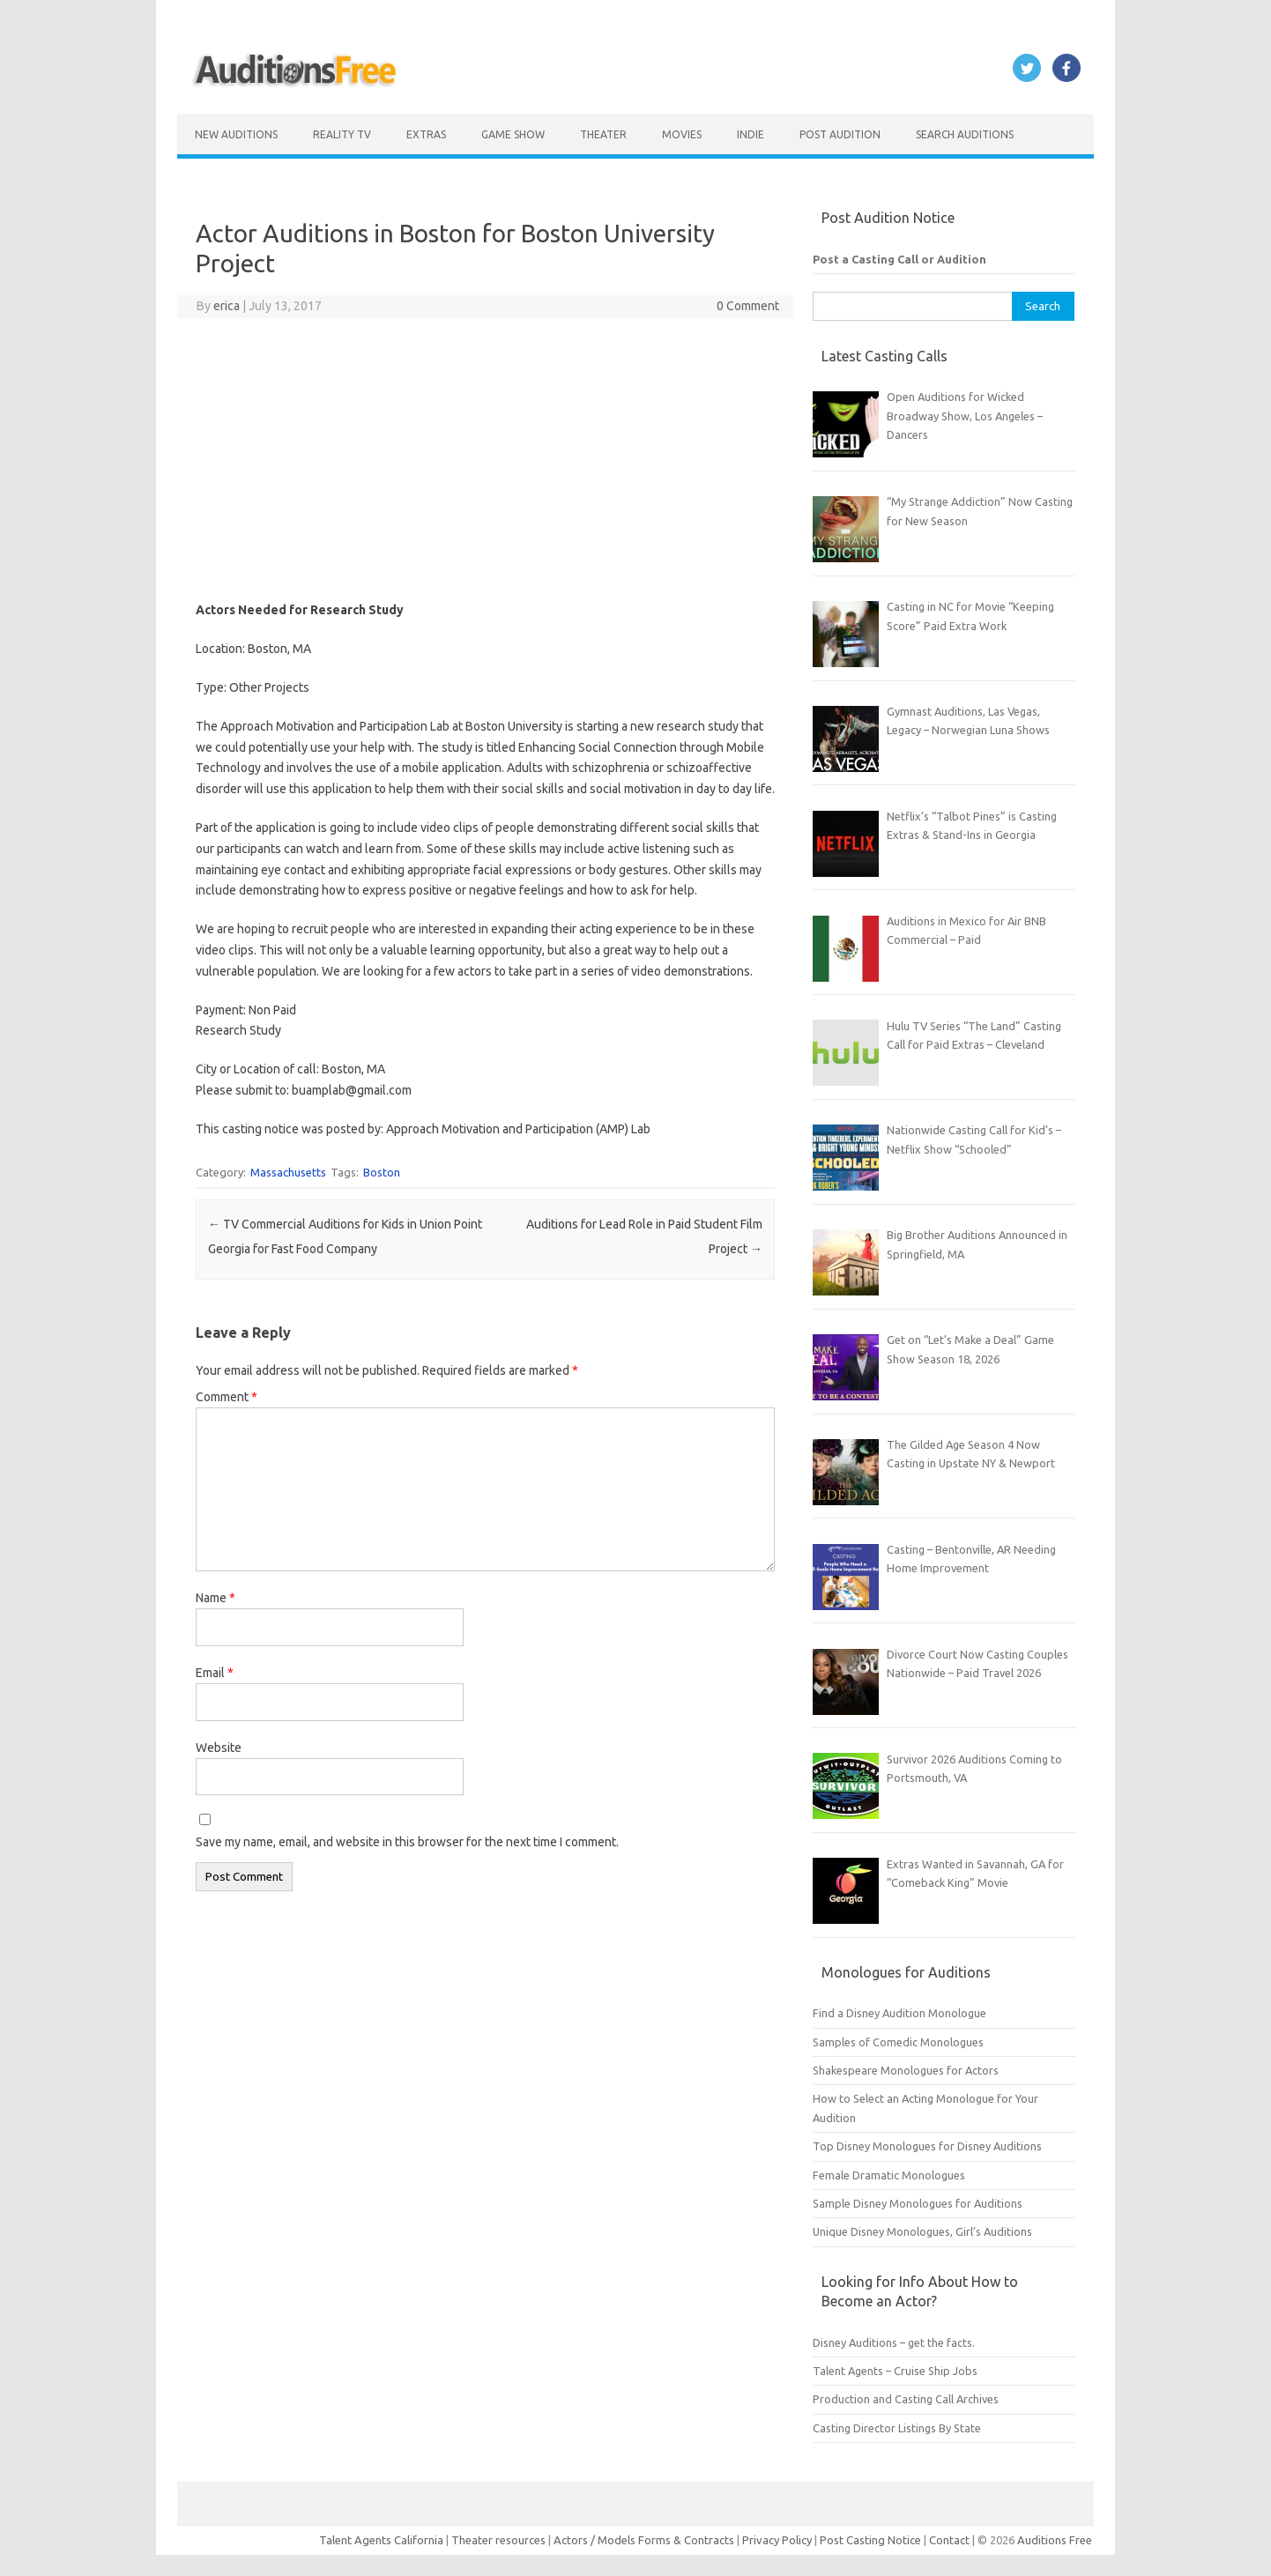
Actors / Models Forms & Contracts (644, 2540)
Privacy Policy (778, 2540)
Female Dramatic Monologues (889, 2175)
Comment (226, 1397)
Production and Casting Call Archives (906, 2399)
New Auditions (236, 134)
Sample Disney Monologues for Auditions (917, 2203)
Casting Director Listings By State (897, 2428)
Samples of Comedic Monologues (898, 2042)
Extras (426, 134)
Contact (950, 2540)
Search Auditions (965, 134)
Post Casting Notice (870, 2540)
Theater (603, 134)
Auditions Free (1054, 2540)
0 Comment (748, 306)
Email (215, 1673)
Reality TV (342, 134)
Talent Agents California (381, 2540)
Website (219, 1748)
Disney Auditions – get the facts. (894, 2342)
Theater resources (498, 2540)
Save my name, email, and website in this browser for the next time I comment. (407, 1842)
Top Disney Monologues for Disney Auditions (927, 2146)
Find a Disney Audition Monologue (899, 2013)
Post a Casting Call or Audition (899, 259)
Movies (682, 134)
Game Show (513, 134)
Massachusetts (288, 1172)
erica (226, 306)
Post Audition (840, 134)
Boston (381, 1172)
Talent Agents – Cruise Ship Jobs (895, 2370)
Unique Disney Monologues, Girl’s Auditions (922, 2231)
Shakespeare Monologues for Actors (906, 2070)
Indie (750, 134)
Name (215, 1598)
